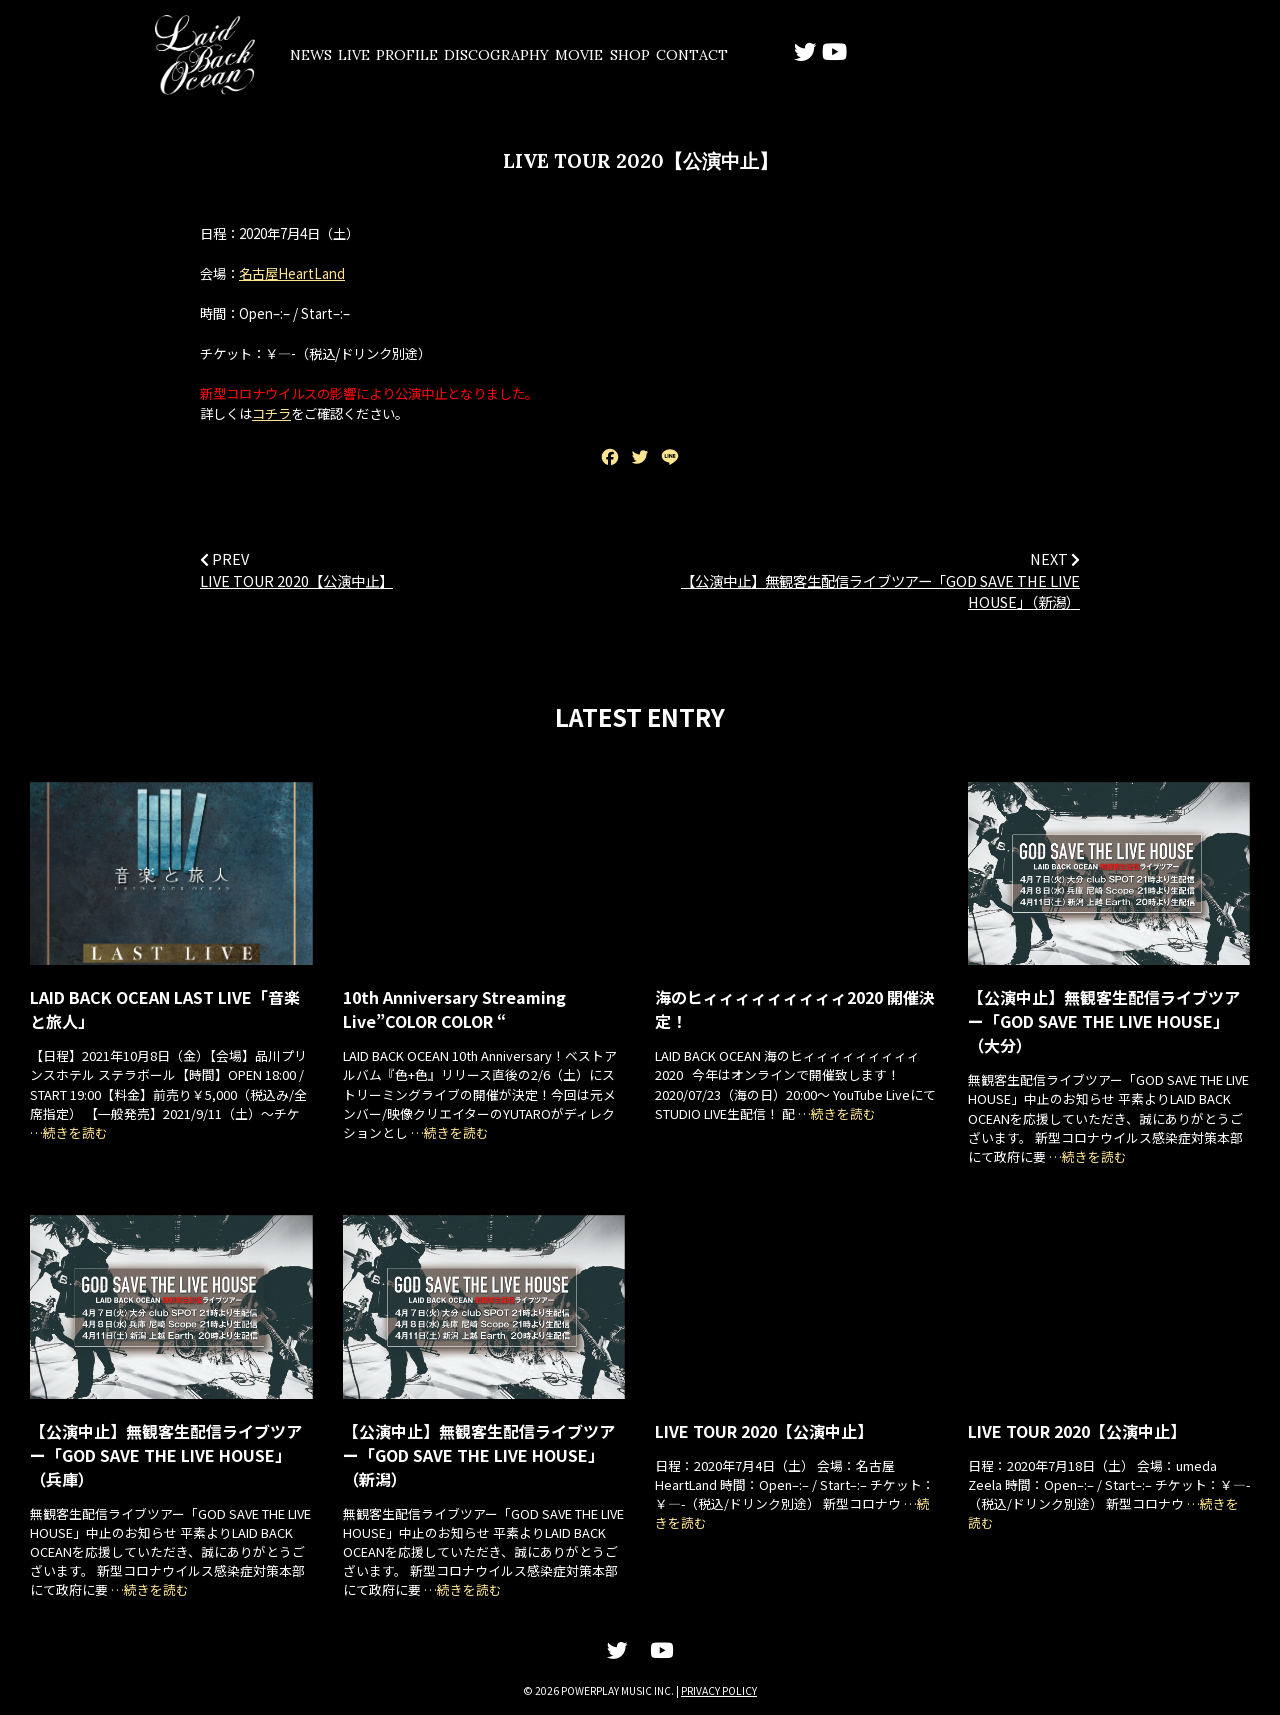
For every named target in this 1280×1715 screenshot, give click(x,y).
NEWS (324, 55)
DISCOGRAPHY (592, 55)
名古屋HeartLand (292, 274)
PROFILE (477, 55)
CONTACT (862, 55)
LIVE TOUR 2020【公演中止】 (296, 581)
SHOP (777, 55)
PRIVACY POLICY (719, 1690)
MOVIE (700, 55)
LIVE (396, 55)
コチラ (271, 414)
